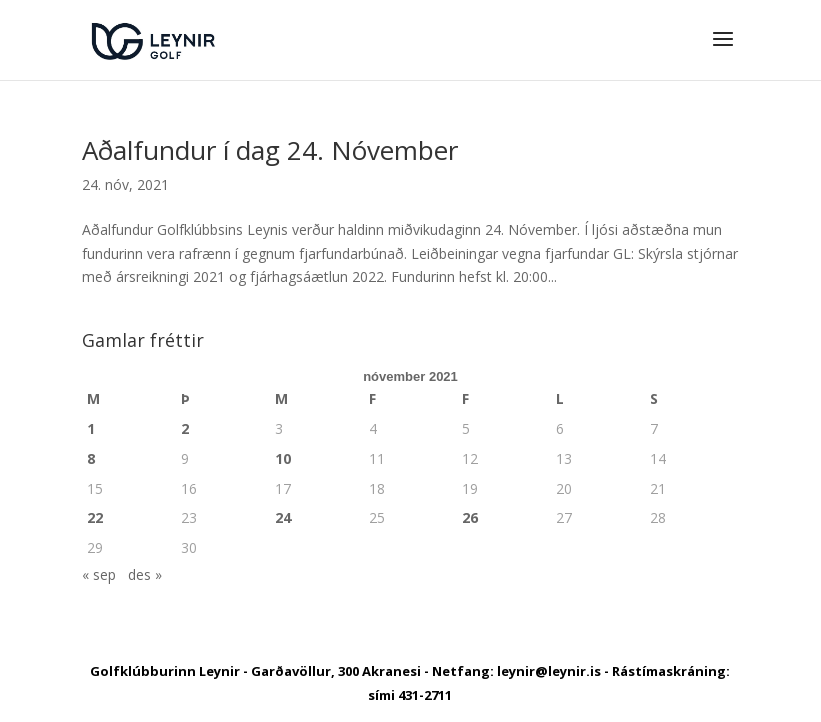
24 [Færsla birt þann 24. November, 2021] (283, 517)
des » (145, 574)
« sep (99, 574)
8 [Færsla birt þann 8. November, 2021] (91, 458)
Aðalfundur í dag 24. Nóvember (270, 150)
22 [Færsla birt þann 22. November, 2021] (95, 517)
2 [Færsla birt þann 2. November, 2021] (185, 428)
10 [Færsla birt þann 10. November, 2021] (283, 458)
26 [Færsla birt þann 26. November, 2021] (470, 517)
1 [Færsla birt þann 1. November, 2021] (91, 428)
